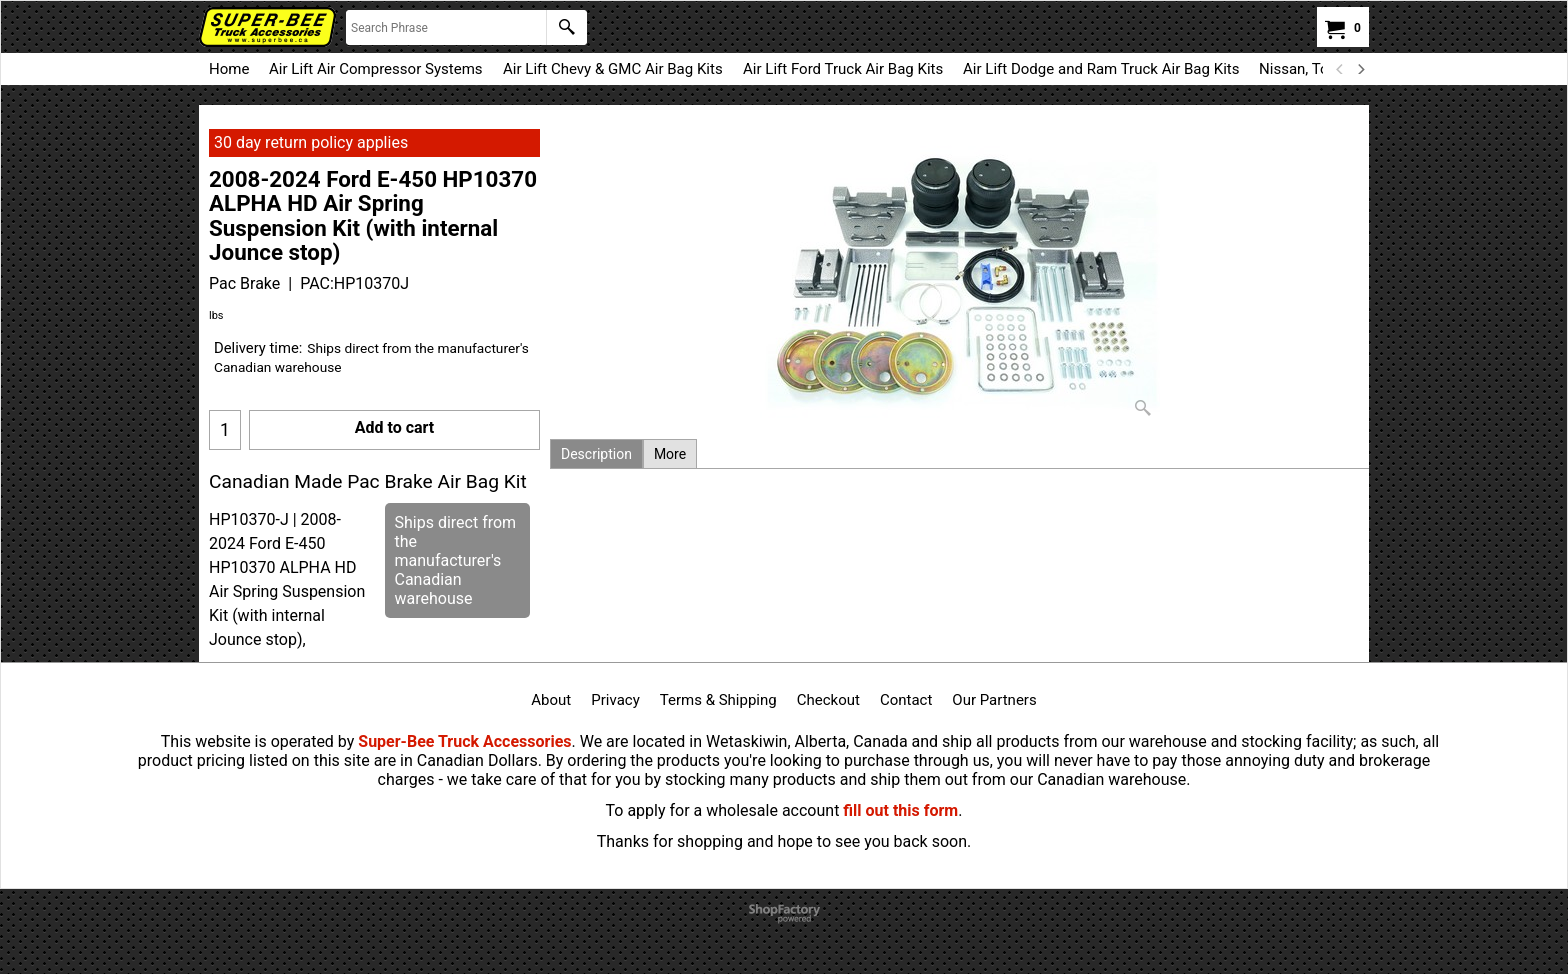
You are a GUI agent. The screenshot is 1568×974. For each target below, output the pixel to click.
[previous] (1340, 69)
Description (596, 454)
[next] (1360, 69)
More (670, 454)
